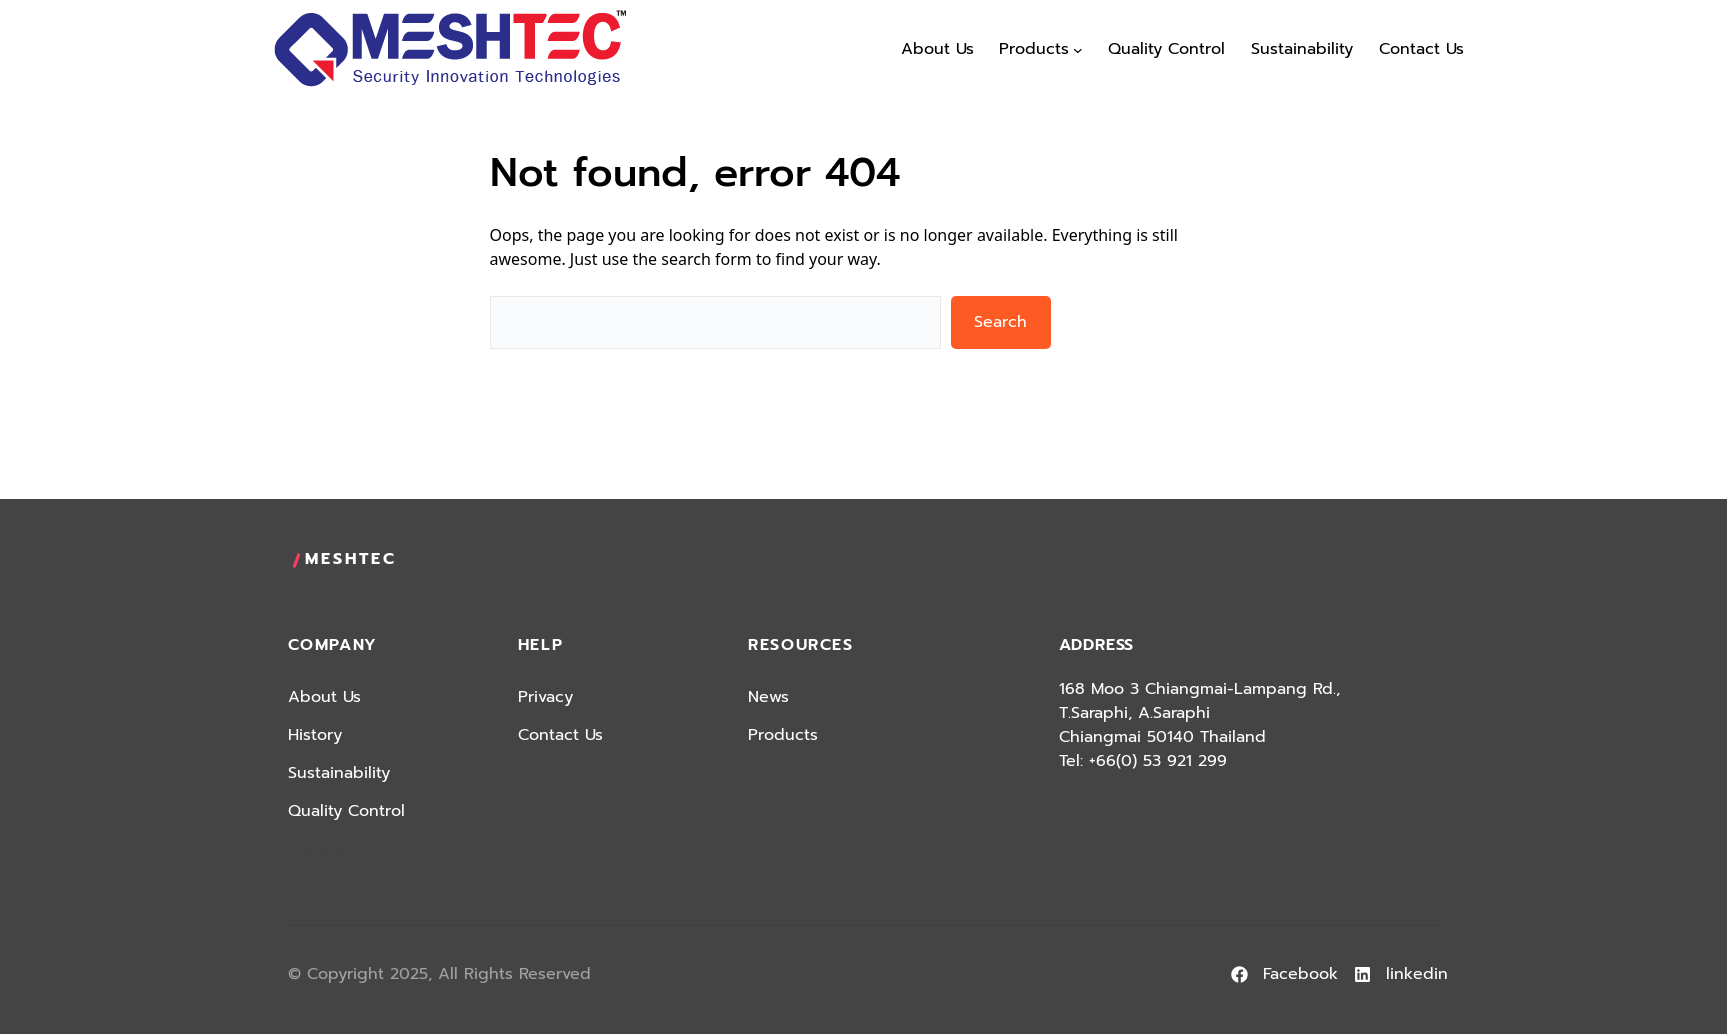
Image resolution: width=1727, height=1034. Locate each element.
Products (783, 735)
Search (1000, 322)
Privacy (545, 697)
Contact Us (560, 735)
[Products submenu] (1078, 50)
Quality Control (346, 811)
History (315, 735)
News (768, 697)
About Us (324, 697)
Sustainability (339, 773)
